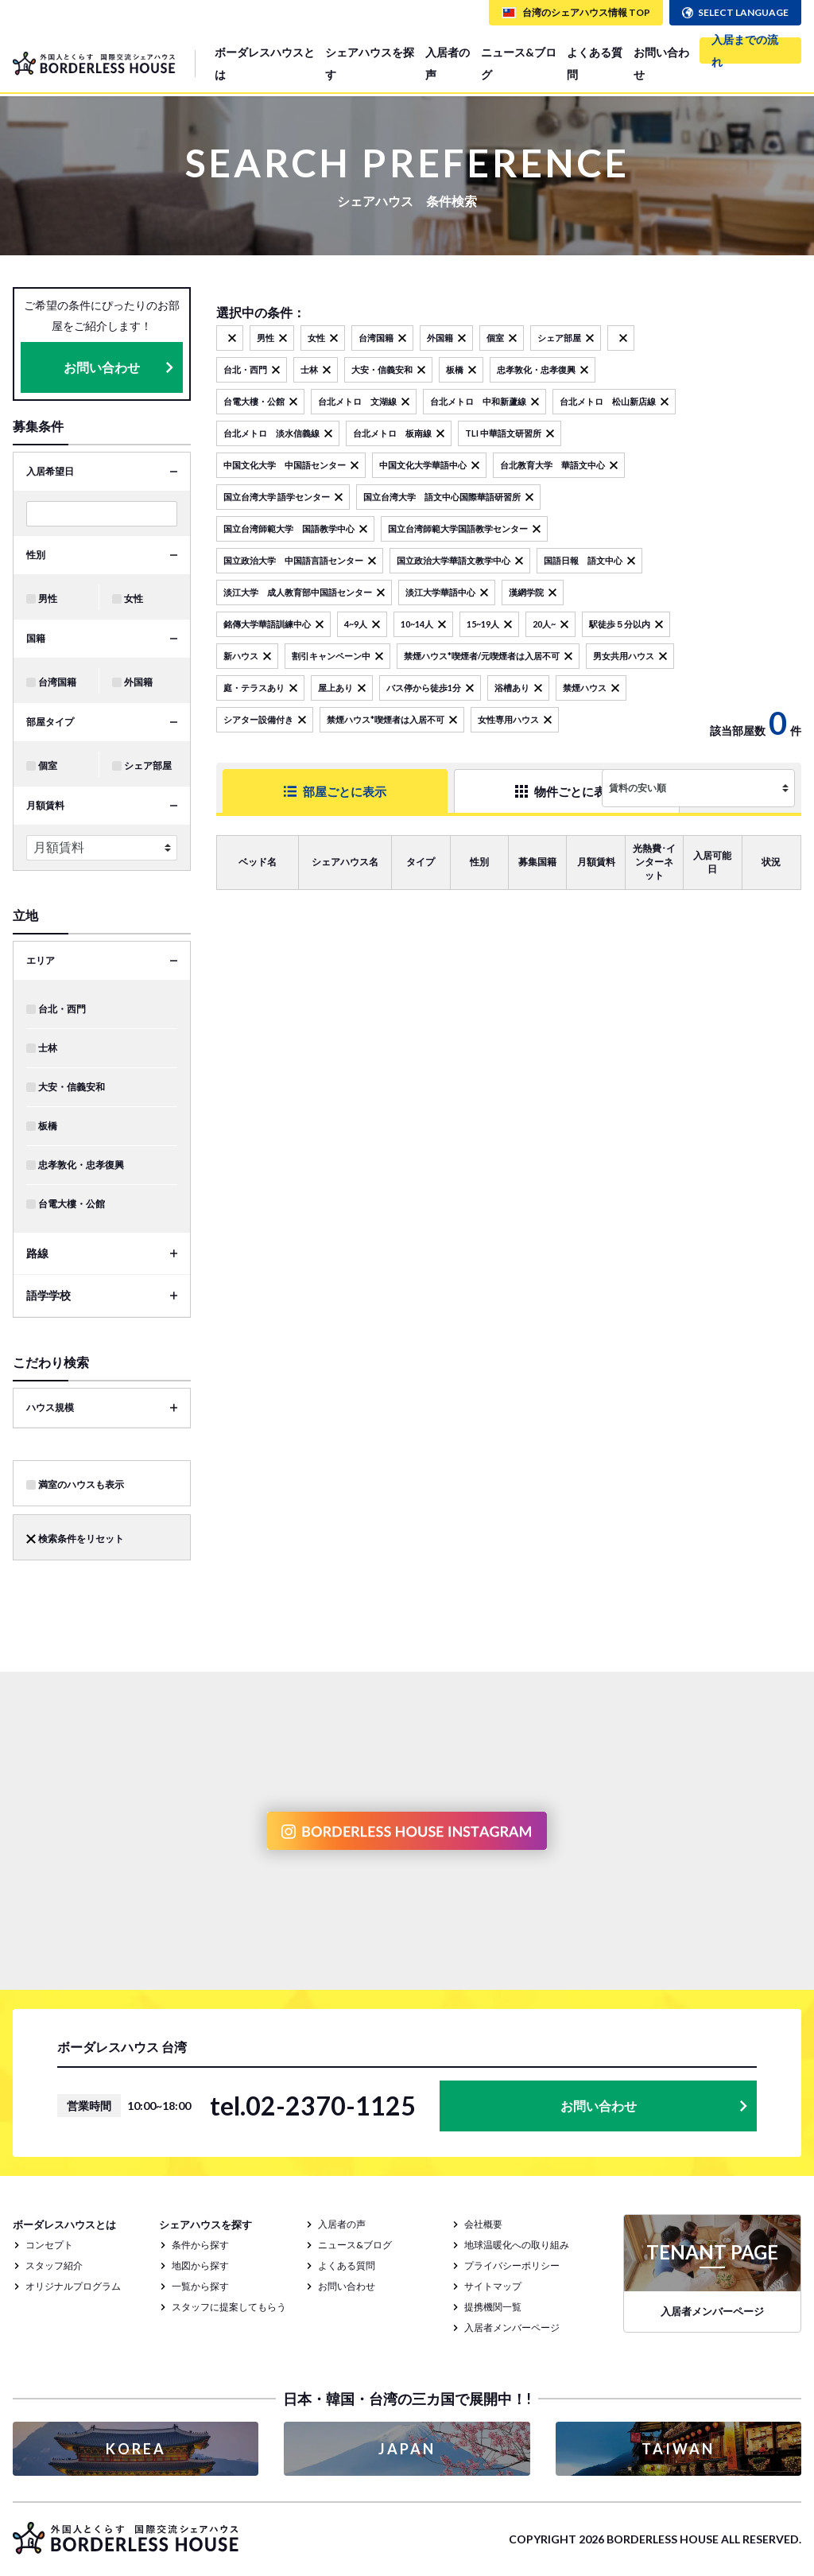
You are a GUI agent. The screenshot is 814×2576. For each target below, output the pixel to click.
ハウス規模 (50, 1407)
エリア (40, 960)
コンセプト (49, 2245)
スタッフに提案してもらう (229, 2307)
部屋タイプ (50, 722)
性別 (35, 555)
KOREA (136, 2448)
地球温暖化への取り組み (516, 2245)
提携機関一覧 (492, 2307)
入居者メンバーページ (512, 2327)
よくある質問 (594, 63)
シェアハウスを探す (369, 63)
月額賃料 (45, 805)
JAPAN (407, 2448)
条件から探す (200, 2245)
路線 (37, 1253)
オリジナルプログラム (73, 2286)
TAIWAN (678, 2448)
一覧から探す (200, 2286)
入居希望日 (50, 471)
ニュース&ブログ (518, 63)
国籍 (35, 638)
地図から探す (200, 2265)
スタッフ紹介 (54, 2265)
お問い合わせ (661, 63)
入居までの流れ (744, 50)
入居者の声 (447, 63)
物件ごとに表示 (492, 790)
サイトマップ (492, 2286)
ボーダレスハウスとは (265, 63)
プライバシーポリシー (512, 2265)
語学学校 (48, 1295)
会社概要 (483, 2224)
